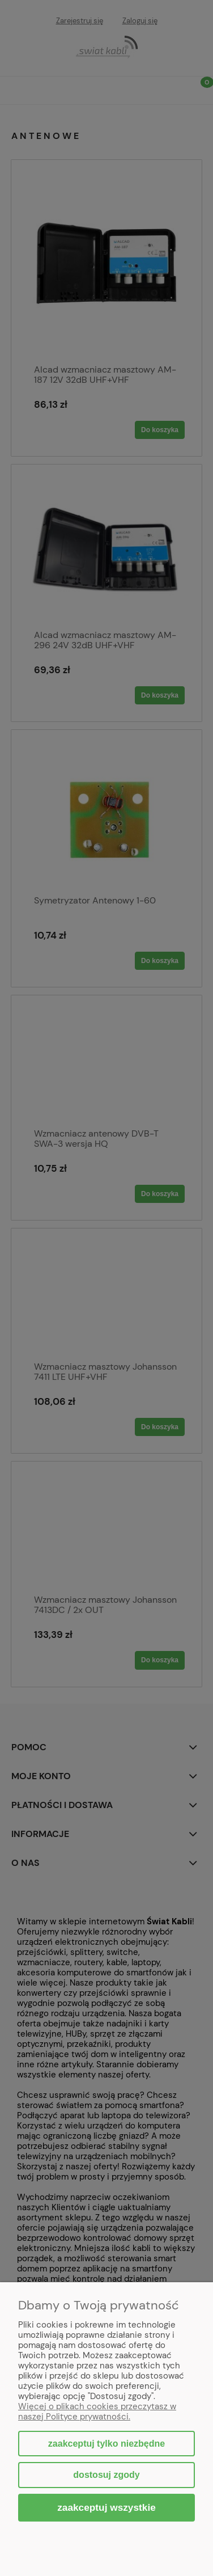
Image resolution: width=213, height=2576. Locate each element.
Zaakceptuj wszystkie (106, 2507)
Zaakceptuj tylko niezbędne (106, 2443)
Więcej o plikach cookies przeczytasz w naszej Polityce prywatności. (97, 2411)
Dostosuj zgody (106, 2475)
